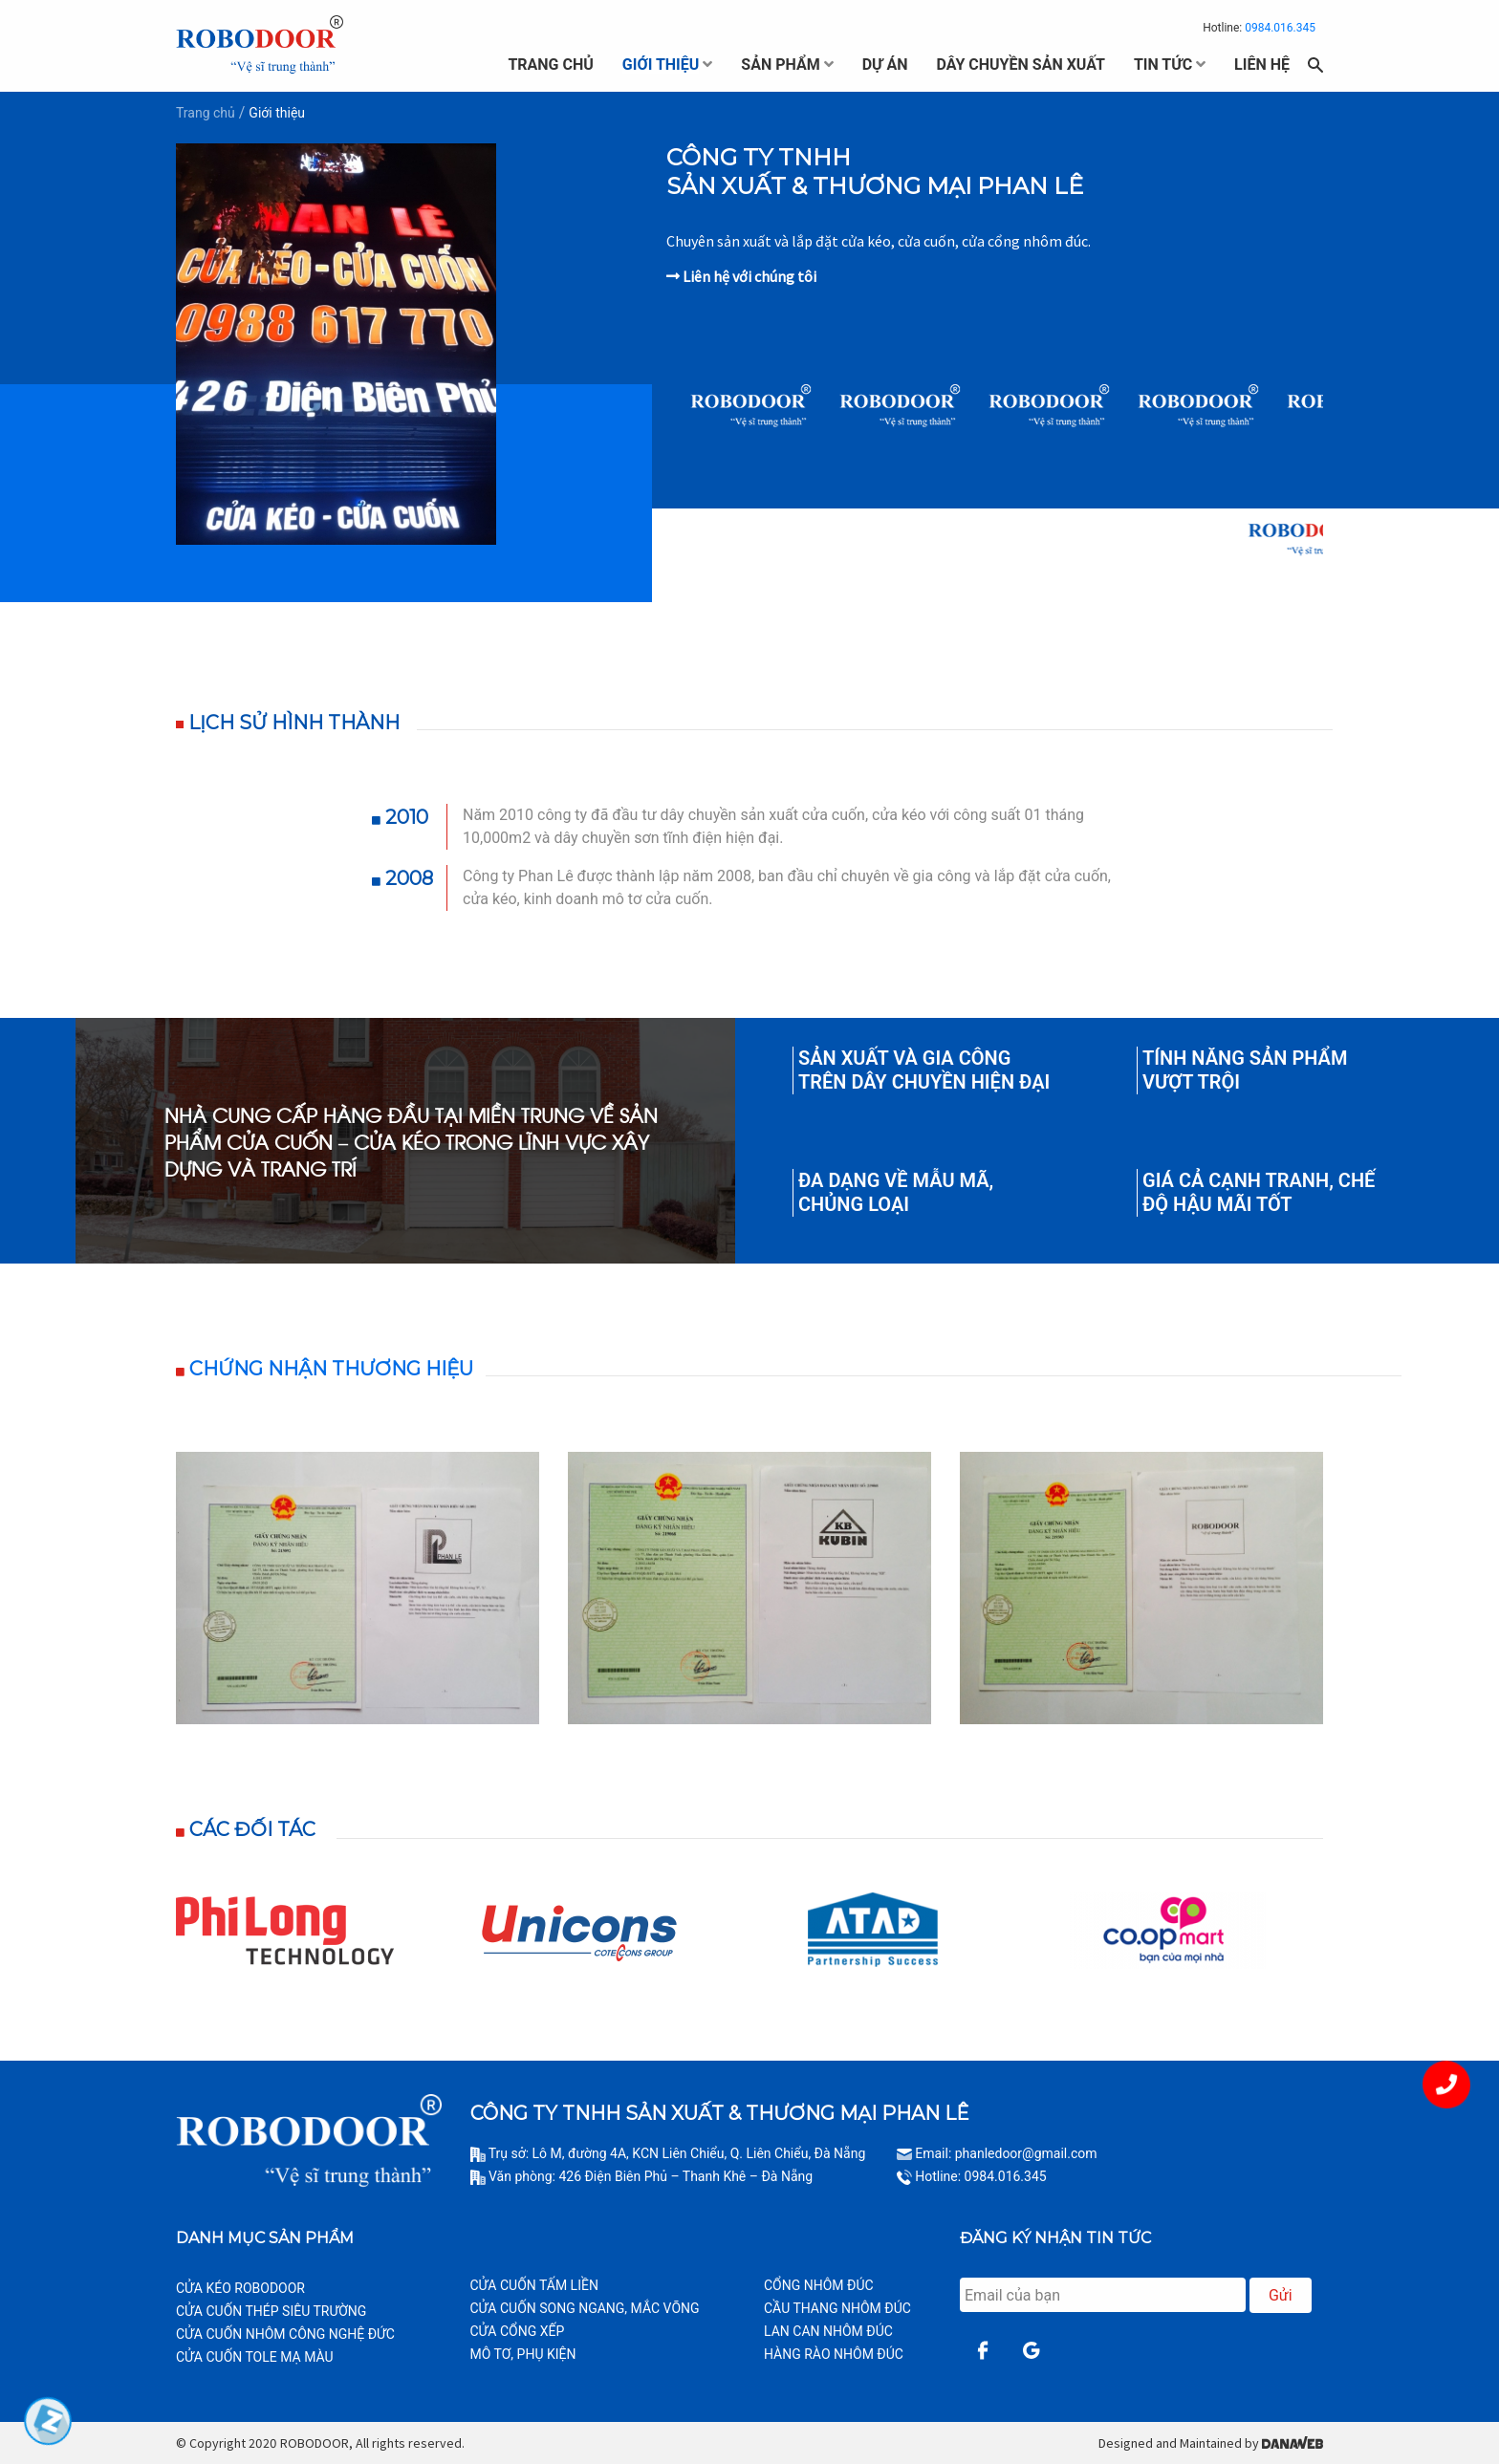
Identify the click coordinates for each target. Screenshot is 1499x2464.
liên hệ (1262, 64)
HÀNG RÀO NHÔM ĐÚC (833, 2354)
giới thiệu (661, 64)
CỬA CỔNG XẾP (517, 2331)
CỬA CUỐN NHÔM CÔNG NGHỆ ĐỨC (285, 2334)
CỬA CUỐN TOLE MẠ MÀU (255, 2357)
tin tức (1163, 64)
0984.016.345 (1280, 27)
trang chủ (550, 64)
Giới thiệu (277, 112)
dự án (885, 64)
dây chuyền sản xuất (1020, 64)
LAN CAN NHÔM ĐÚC (828, 2331)
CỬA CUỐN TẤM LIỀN (534, 2285)
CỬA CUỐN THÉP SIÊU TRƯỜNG (271, 2311)
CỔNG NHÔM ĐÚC (819, 2285)
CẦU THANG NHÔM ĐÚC (837, 2308)
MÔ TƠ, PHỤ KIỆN (523, 2354)
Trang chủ (205, 112)
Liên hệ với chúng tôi (741, 276)
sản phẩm (780, 64)
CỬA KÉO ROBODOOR (240, 2288)
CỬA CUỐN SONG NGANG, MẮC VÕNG (585, 2308)
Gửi (1281, 2295)
